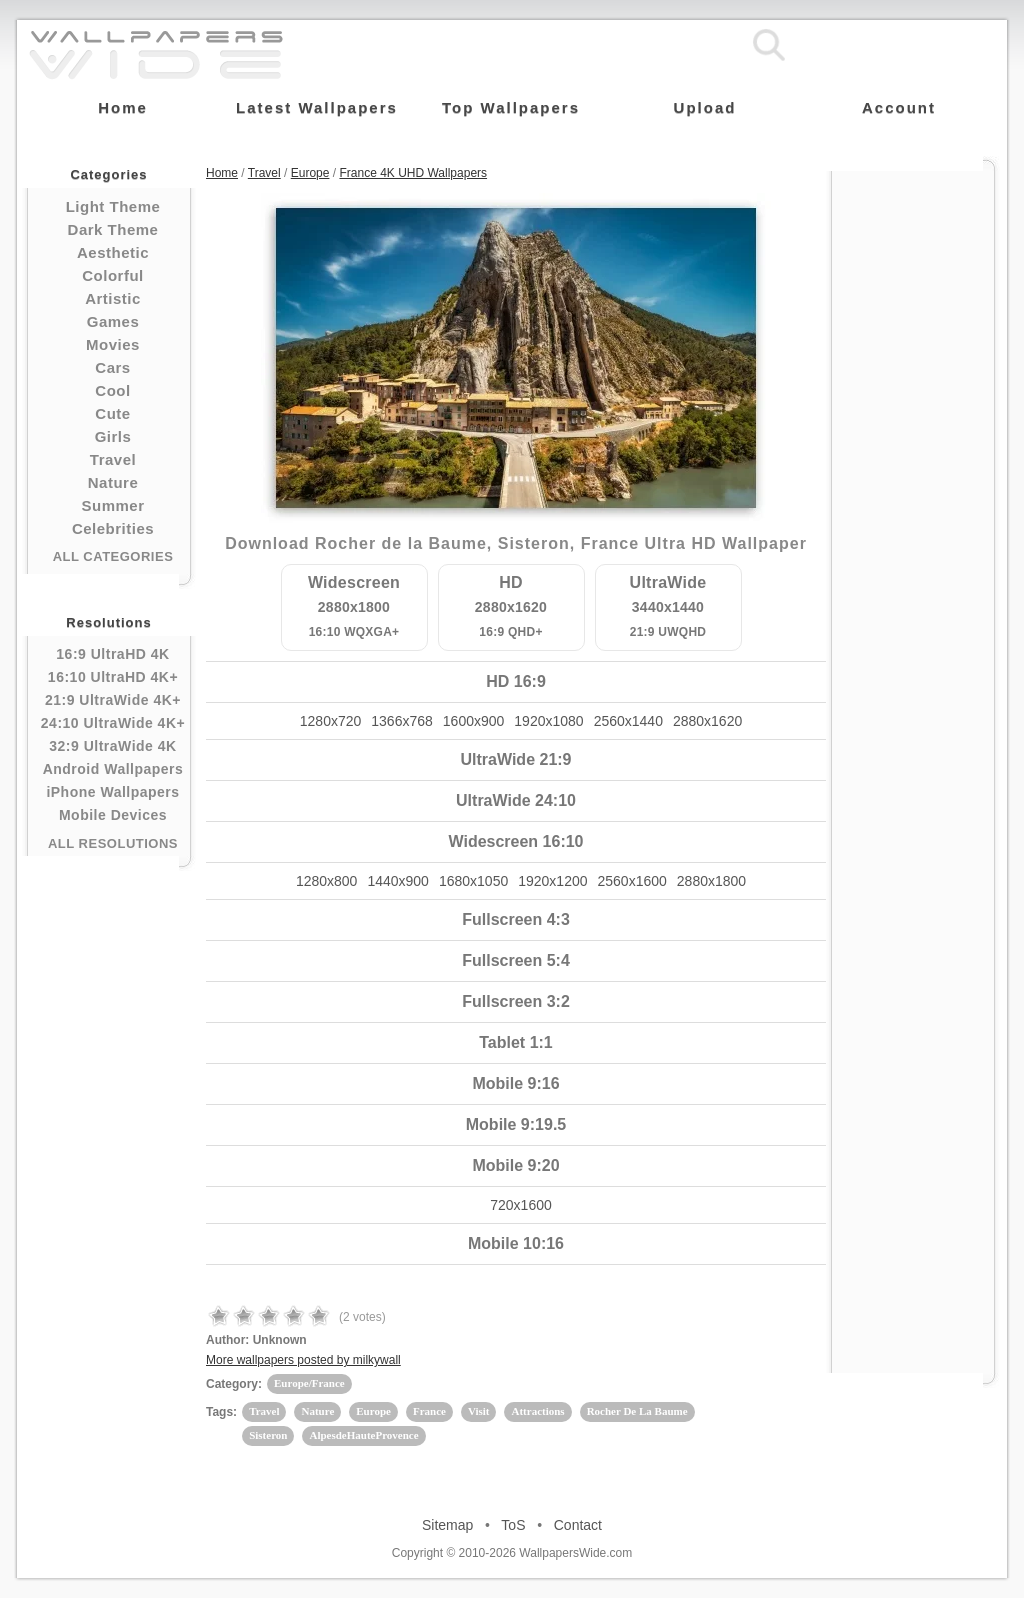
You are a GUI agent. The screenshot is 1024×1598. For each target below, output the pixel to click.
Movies (113, 344)
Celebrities (113, 528)
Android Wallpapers (113, 769)
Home (222, 173)
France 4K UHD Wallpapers (413, 173)
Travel (113, 459)
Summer (112, 505)
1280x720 (331, 721)
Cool (112, 390)
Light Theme (113, 206)
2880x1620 (707, 721)
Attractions (537, 1411)
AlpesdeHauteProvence (363, 1435)
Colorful (113, 275)
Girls (113, 436)
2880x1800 (711, 881)
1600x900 (474, 721)
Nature (113, 482)
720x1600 (521, 1205)
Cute (112, 413)
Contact (578, 1525)
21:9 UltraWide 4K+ (113, 700)
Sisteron (268, 1435)
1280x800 (327, 881)
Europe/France (309, 1383)
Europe (310, 173)
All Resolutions (113, 843)
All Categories (113, 556)
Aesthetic (113, 252)
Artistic (113, 298)
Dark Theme (113, 229)
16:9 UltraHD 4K (112, 654)
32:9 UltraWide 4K (112, 746)
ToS (513, 1525)
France (429, 1411)
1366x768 (402, 721)
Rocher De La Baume (637, 1411)
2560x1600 (632, 881)
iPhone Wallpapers (112, 792)
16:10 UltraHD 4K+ (113, 677)
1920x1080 (548, 721)
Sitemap (447, 1525)
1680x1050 (473, 881)
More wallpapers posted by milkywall (303, 1360)
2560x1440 (628, 721)
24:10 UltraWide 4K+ (113, 723)
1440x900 (398, 881)
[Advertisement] (913, 472)
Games (113, 321)
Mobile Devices (113, 815)
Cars (112, 367)
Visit (479, 1411)
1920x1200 (552, 881)
